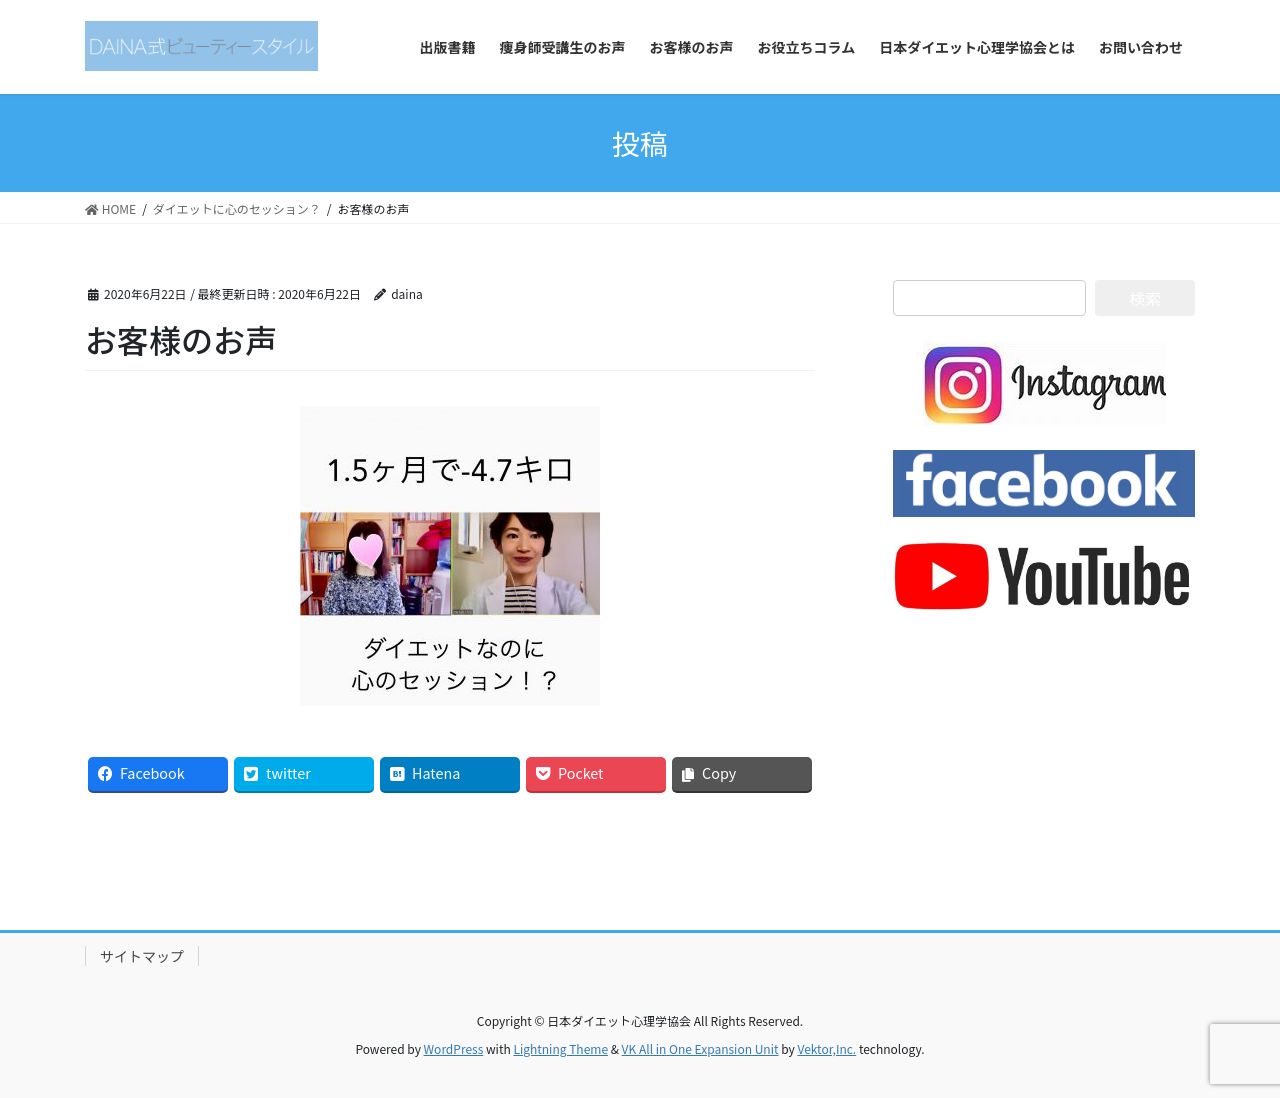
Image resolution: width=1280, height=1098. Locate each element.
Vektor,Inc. (826, 1048)
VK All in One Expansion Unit (700, 1048)
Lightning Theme (560, 1048)
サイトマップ (142, 956)
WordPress (454, 1048)
